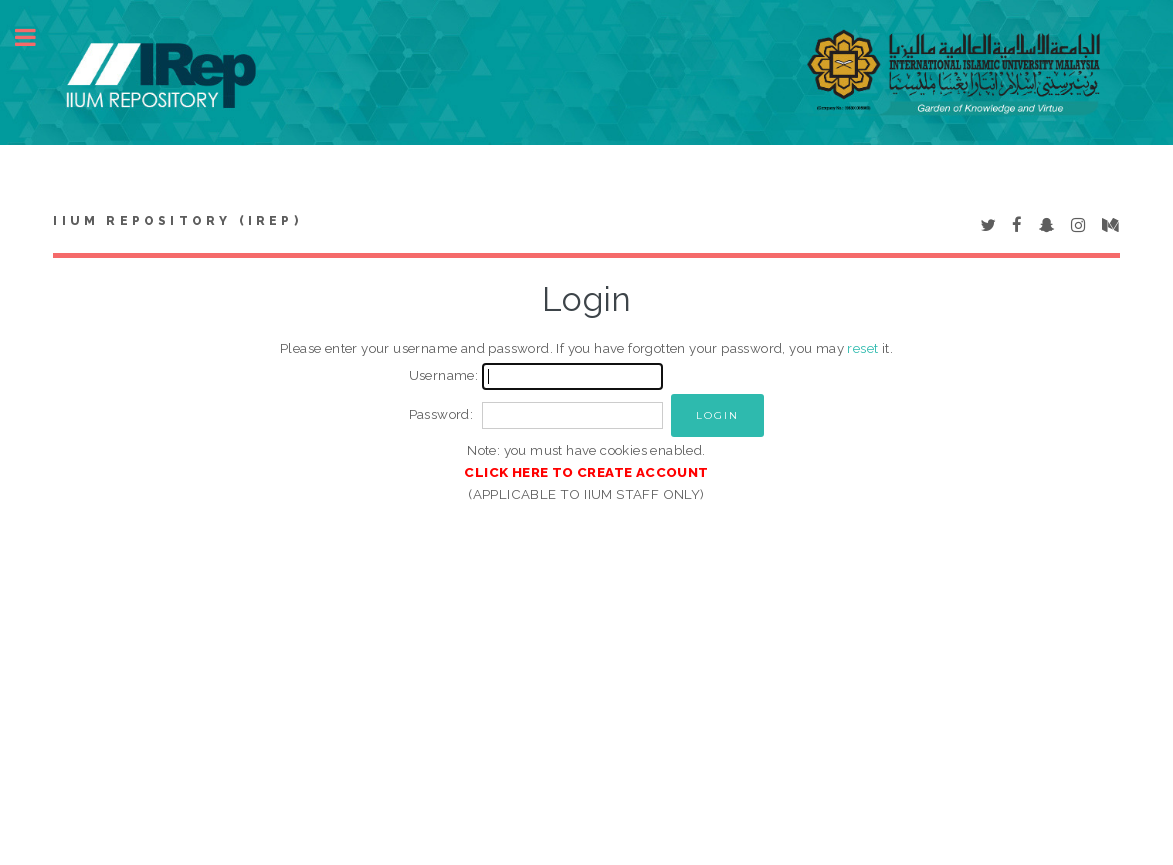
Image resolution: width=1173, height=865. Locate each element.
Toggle (36, 37)
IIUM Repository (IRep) (177, 221)
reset (862, 348)
